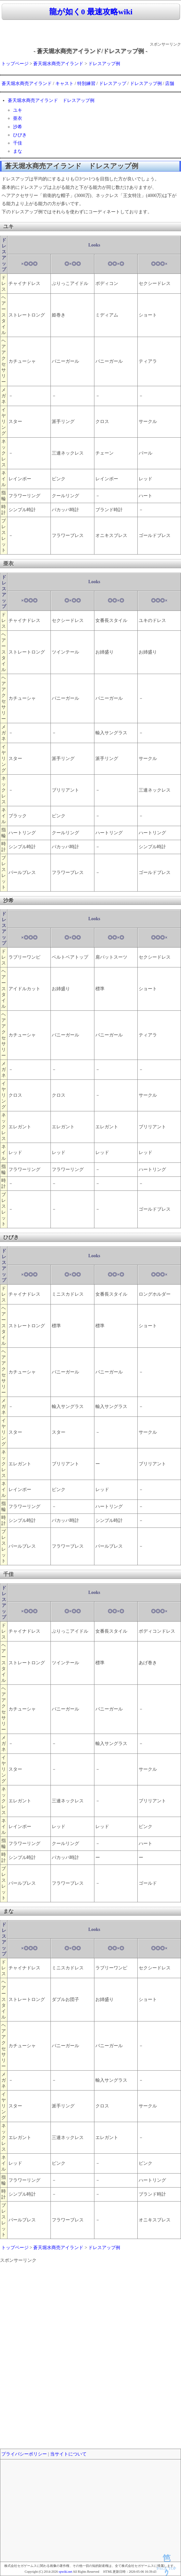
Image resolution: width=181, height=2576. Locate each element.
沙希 (17, 126)
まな (17, 151)
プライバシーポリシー (24, 2454)
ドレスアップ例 (104, 63)
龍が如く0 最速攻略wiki (90, 11)
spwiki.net (65, 2571)
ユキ (17, 110)
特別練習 (86, 83)
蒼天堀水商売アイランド (58, 63)
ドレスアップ (112, 83)
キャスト (64, 83)
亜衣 (17, 118)
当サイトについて (68, 2454)
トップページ (15, 63)
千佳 (17, 143)
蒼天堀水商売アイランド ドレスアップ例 (51, 100)
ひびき (20, 135)
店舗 (169, 83)
